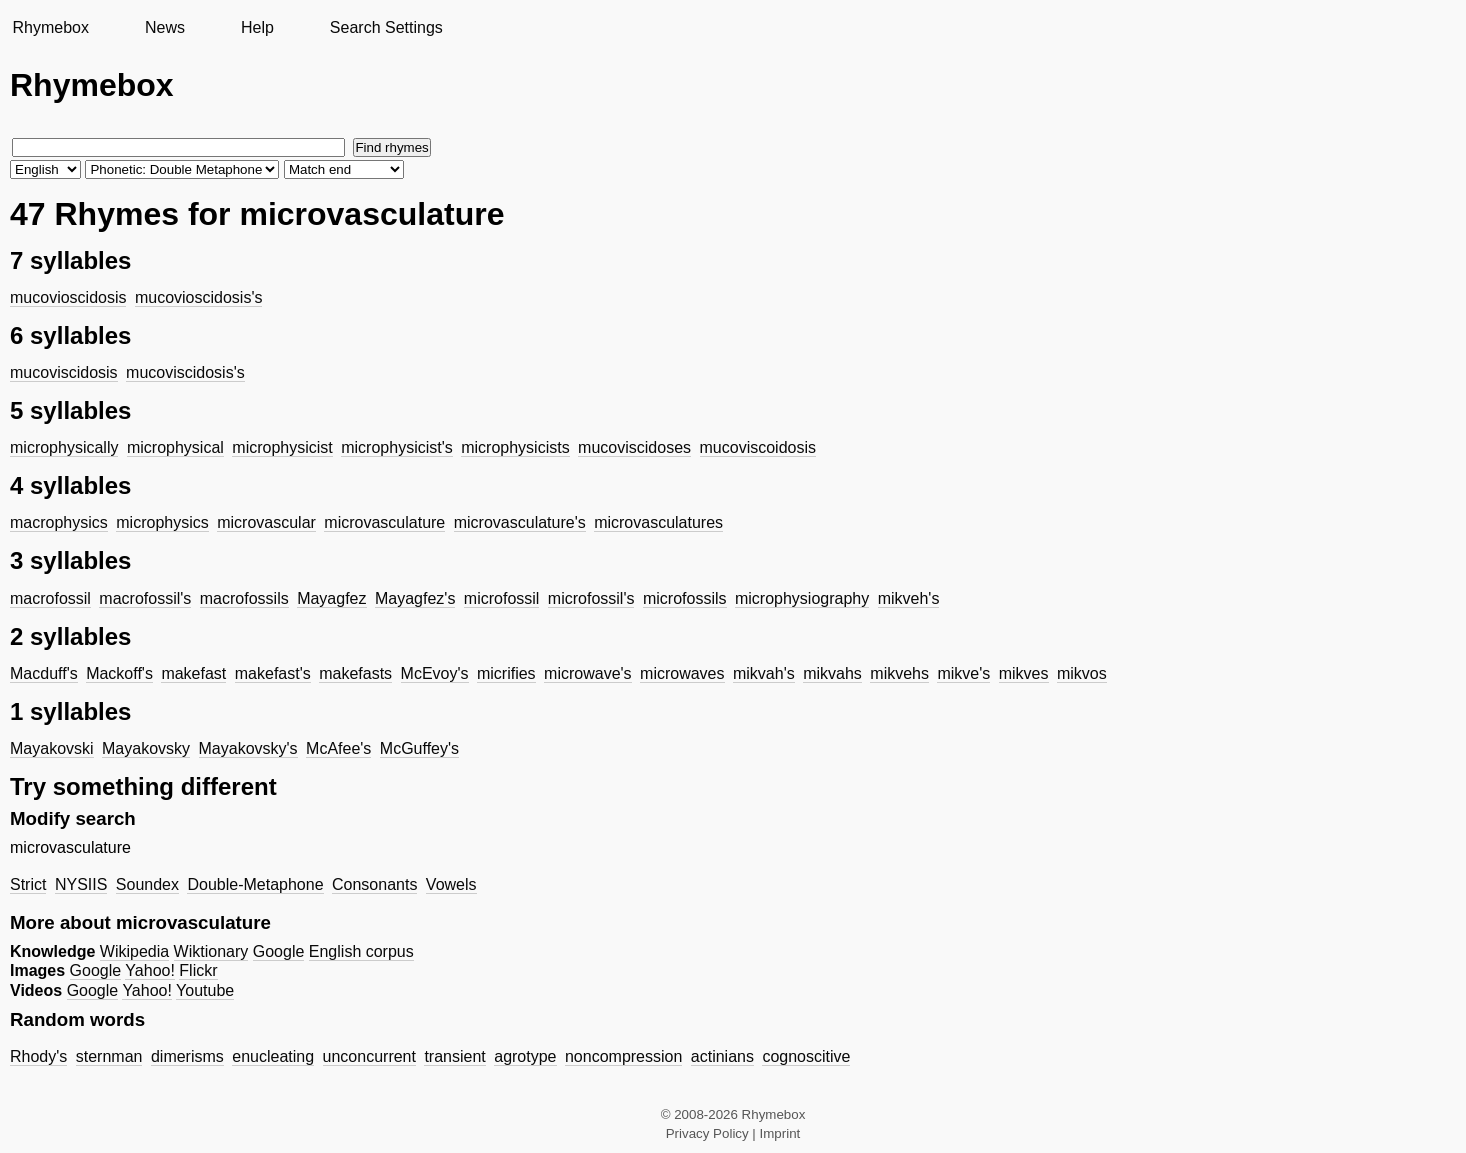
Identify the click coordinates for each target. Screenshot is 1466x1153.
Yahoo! (150, 970)
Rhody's (38, 1056)
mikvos (1082, 673)
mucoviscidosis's (185, 372)
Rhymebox (50, 27)
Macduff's (44, 673)
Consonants (374, 884)
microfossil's (591, 598)
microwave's (588, 673)
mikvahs (832, 673)
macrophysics (59, 522)
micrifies (506, 673)
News (165, 27)
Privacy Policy (707, 1133)
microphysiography (802, 598)
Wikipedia (134, 951)
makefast (193, 673)
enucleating (273, 1056)
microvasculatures (658, 522)
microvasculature (384, 522)
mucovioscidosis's (199, 297)
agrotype (525, 1056)
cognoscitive (806, 1056)
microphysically (64, 447)
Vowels (451, 884)
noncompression (623, 1056)
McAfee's (338, 748)
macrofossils (244, 598)
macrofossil (50, 598)
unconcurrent (369, 1056)
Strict (28, 884)
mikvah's (764, 673)
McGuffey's (419, 748)
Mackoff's (119, 673)
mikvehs (899, 673)
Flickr (198, 970)
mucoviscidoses (634, 447)
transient (454, 1056)
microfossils (685, 598)
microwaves (682, 673)
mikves (1024, 673)
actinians (722, 1056)
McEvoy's (435, 673)
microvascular (266, 522)
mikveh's (909, 598)
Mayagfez (331, 598)
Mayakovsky (146, 748)
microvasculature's (520, 522)
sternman (109, 1056)
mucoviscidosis (64, 372)
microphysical (175, 447)
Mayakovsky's (248, 748)
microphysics (162, 522)
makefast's (273, 673)
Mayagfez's (415, 598)
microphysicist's (397, 447)
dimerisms (187, 1056)
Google (279, 951)
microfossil (502, 598)
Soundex (147, 884)
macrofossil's (145, 598)
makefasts (355, 673)
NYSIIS (81, 884)
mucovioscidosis (68, 297)
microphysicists (515, 447)
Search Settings (386, 27)
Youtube (205, 990)
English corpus (361, 951)
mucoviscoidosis (758, 447)
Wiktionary (211, 951)
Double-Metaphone (255, 884)
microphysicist (282, 447)
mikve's (963, 673)
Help (257, 27)
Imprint (780, 1133)
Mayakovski (52, 748)
